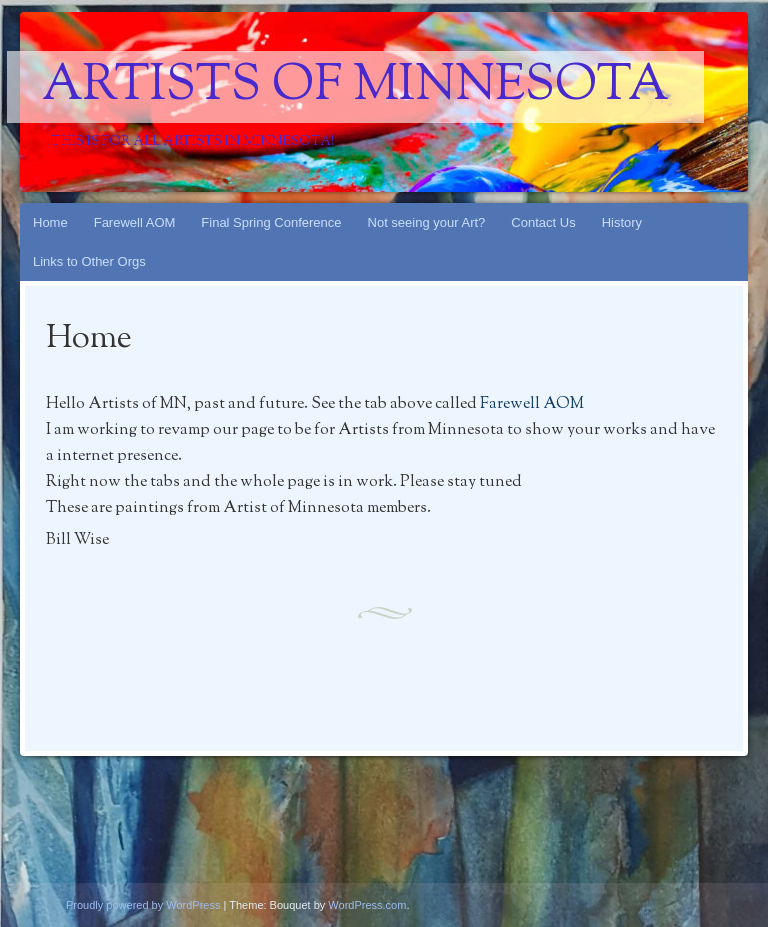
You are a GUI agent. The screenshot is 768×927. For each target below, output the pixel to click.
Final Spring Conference (271, 222)
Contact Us (543, 222)
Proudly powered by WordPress (143, 905)
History (622, 222)
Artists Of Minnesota (355, 87)
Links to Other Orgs (89, 261)
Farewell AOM (135, 222)
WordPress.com (367, 905)
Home (50, 222)
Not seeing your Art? (427, 222)
